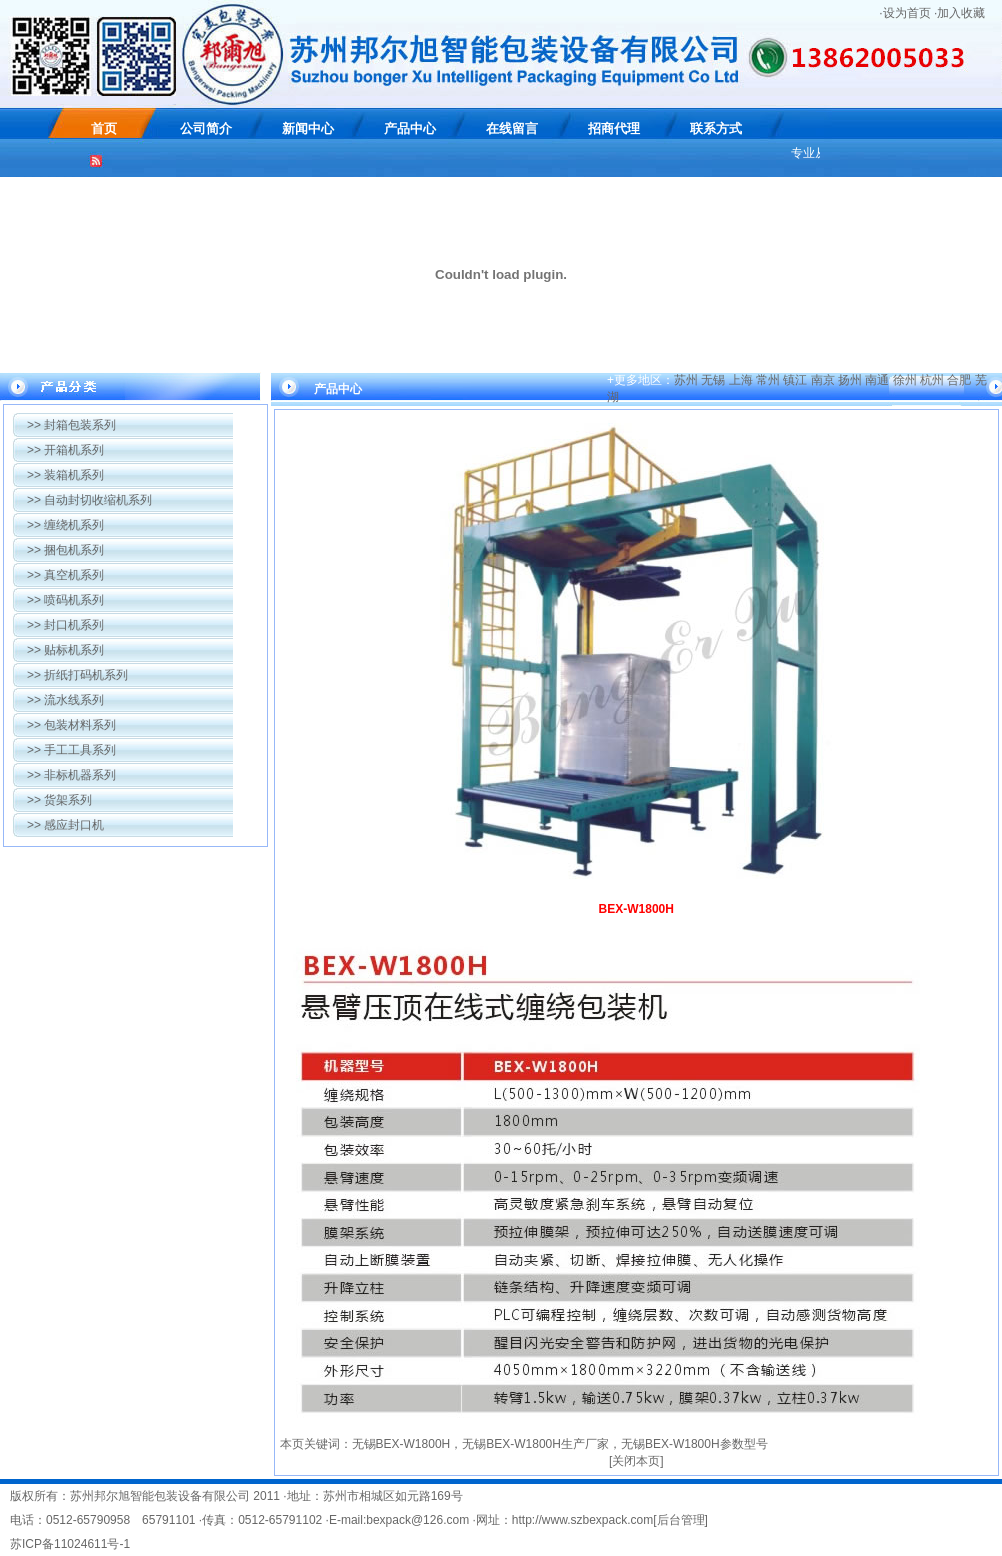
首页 (104, 128)
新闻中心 (308, 128)
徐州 (905, 380)
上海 (741, 380)
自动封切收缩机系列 (89, 500)
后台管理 (681, 1520)
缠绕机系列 (65, 525)
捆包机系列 (65, 550)
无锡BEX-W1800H (401, 1444)
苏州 (686, 380)
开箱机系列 (65, 450)
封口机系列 (65, 625)
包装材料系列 (71, 725)
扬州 (850, 380)
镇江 (795, 380)
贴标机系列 (65, 650)
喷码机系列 (65, 600)
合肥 (959, 380)
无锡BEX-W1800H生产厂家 (535, 1444)
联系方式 (716, 128)
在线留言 (512, 128)
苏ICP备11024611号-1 (70, 1544)
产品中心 (410, 128)
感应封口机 (65, 825)
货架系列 (59, 800)
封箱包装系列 (71, 425)
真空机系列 (65, 575)
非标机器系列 (71, 775)
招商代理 (614, 128)
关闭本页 (636, 1461)
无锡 (713, 380)
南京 (823, 380)
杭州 (932, 380)
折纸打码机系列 (77, 675)
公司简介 (206, 128)
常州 (768, 380)
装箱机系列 (65, 475)
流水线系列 (65, 700)
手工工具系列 (71, 750)
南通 (877, 380)
